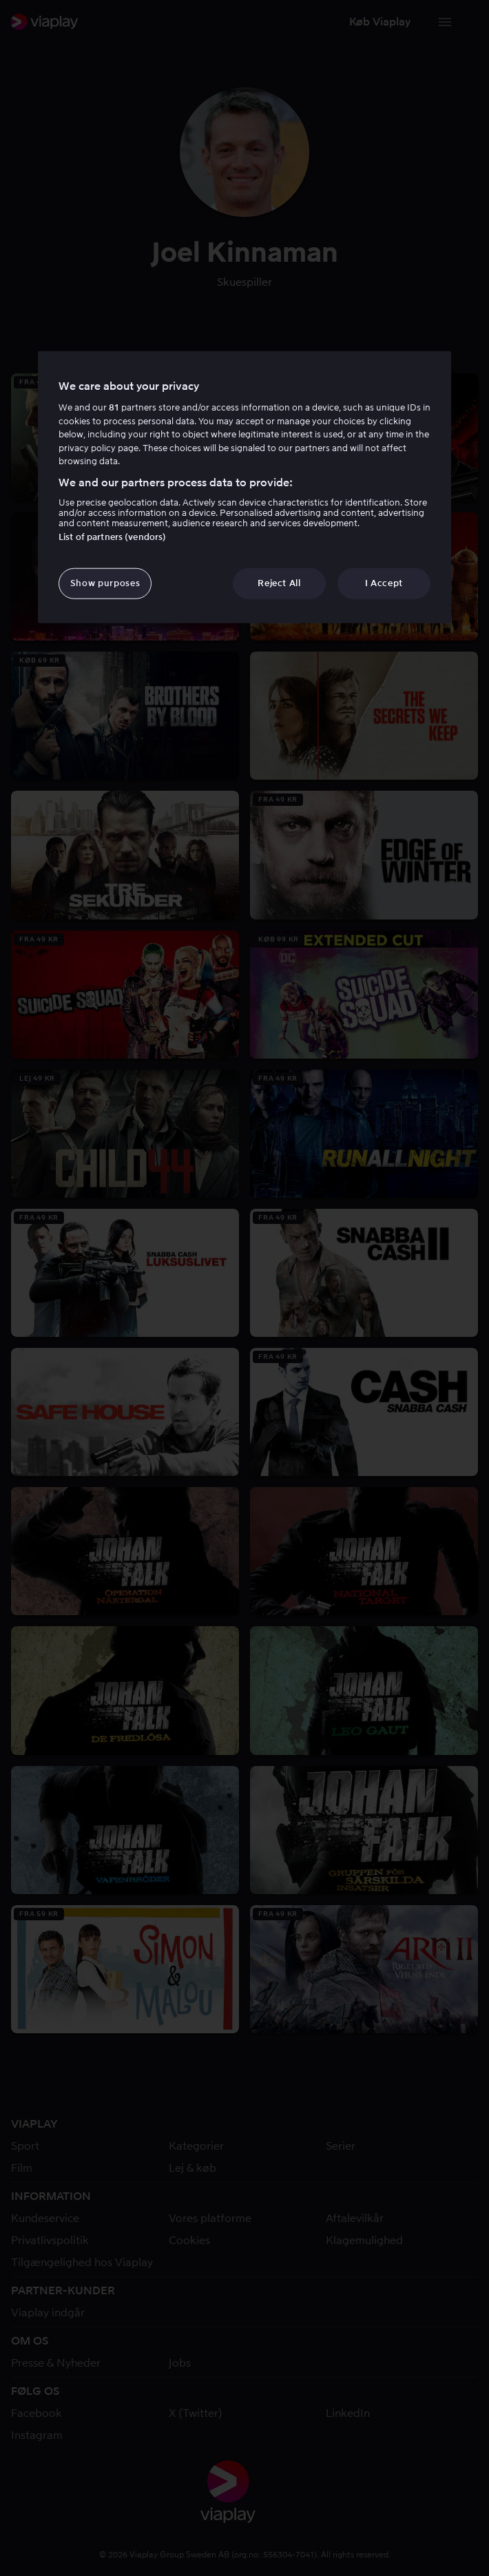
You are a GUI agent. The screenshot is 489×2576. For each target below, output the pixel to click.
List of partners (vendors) (112, 537)
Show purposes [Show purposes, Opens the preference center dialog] (105, 583)
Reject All (279, 583)
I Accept (384, 583)
